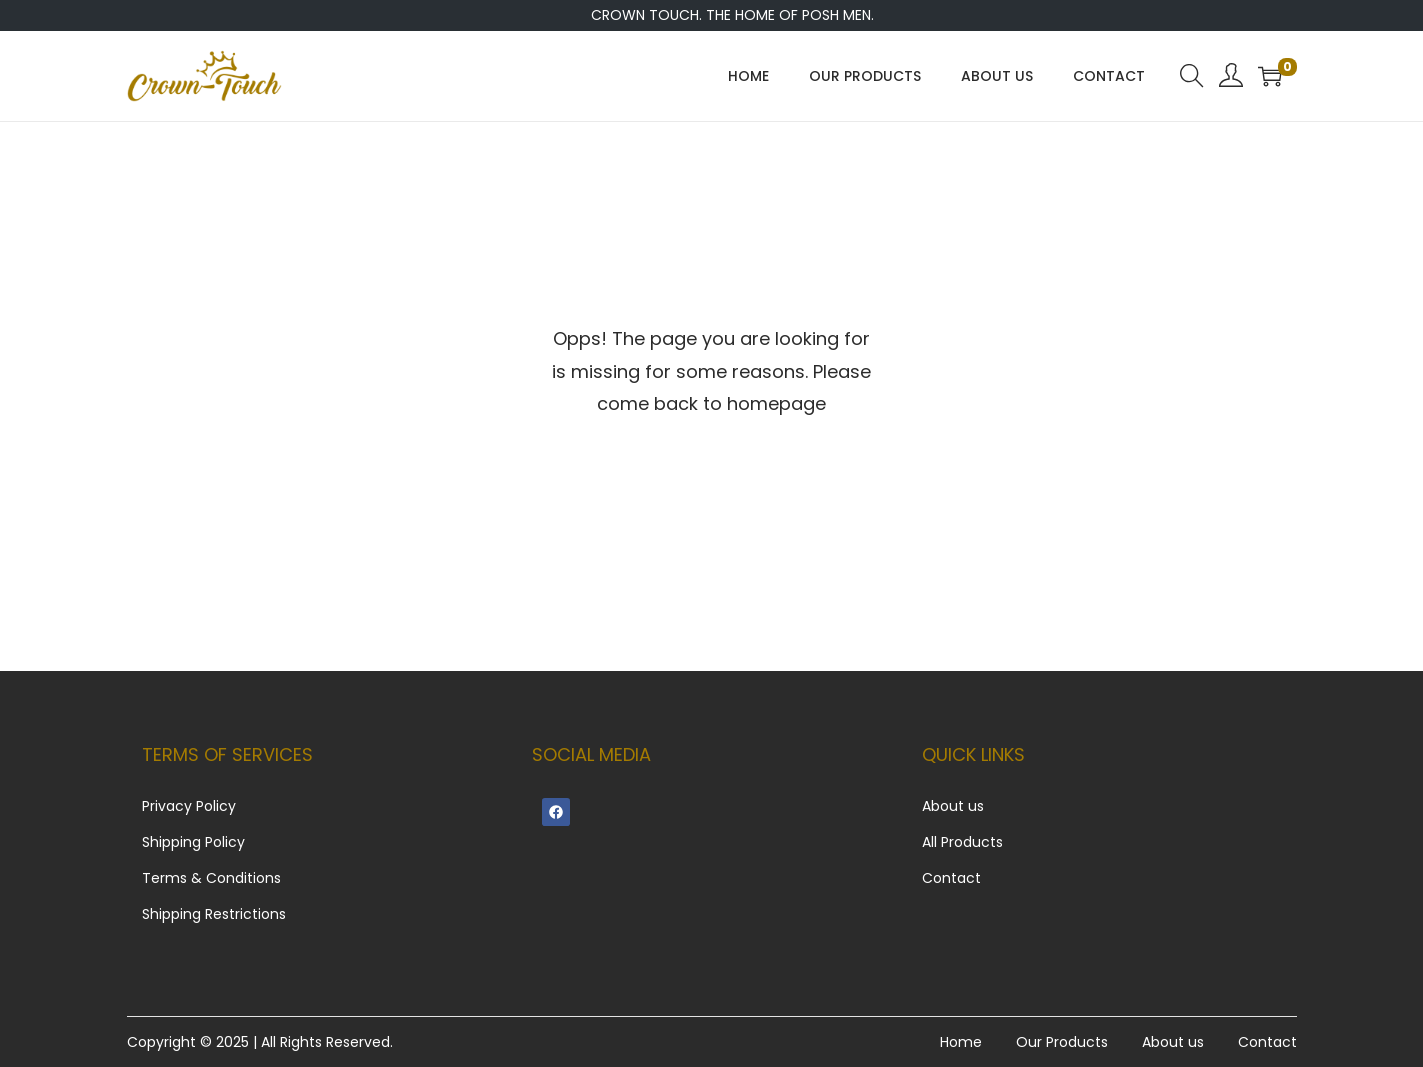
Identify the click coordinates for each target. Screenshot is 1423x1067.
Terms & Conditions (211, 878)
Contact (951, 878)
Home (961, 1042)
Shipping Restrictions (214, 914)
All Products (962, 842)
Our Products (1062, 1042)
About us (953, 806)
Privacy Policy (189, 806)
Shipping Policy (193, 842)
